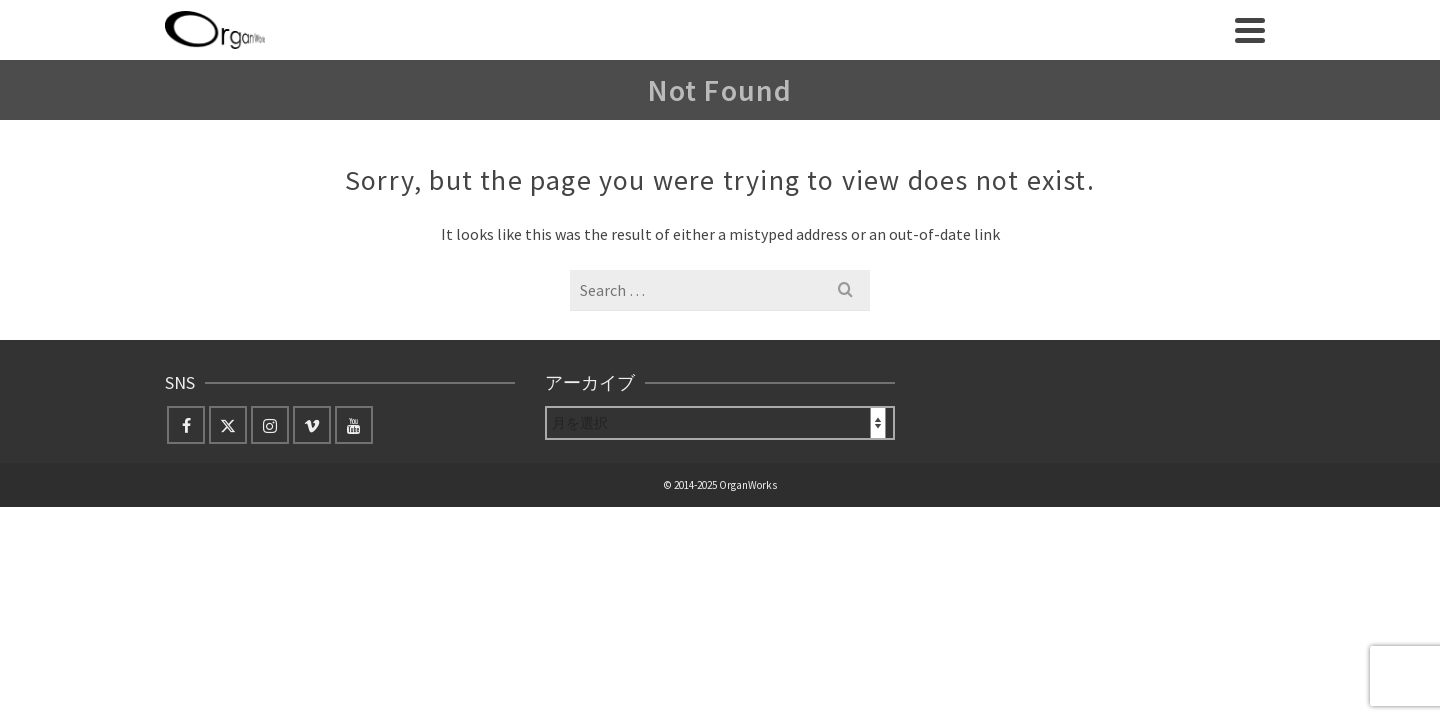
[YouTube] (354, 489)
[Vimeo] (312, 489)
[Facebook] (186, 489)
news (528, 102)
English (898, 102)
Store (806, 102)
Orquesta (706, 102)
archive (600, 102)
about (445, 102)
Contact (984, 102)
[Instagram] (270, 489)
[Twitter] (228, 489)
